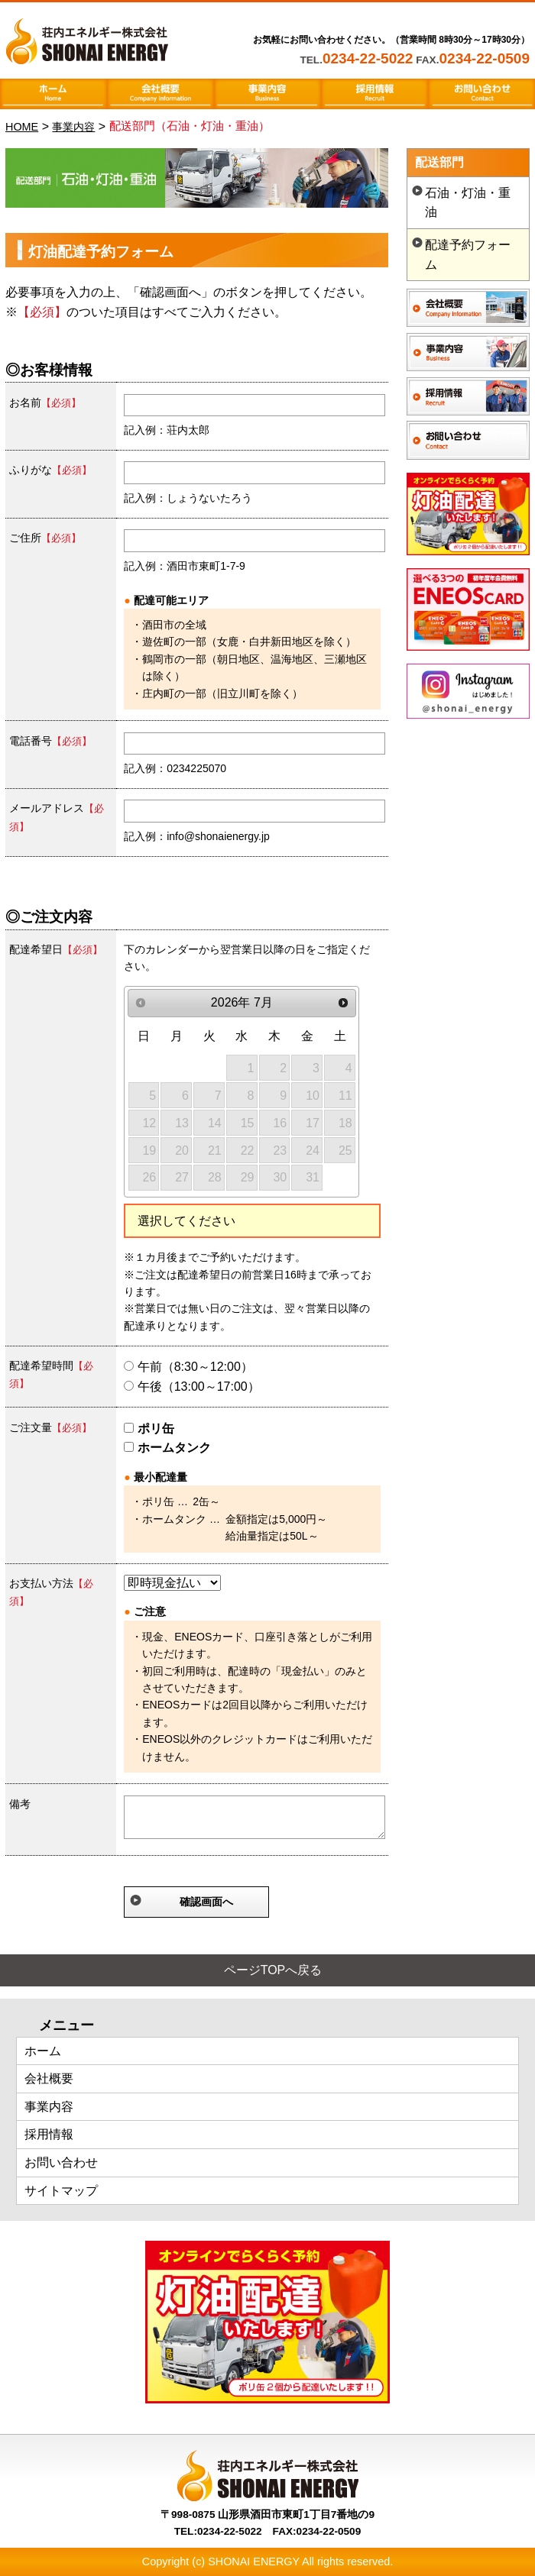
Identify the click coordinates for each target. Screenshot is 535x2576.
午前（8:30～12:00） (188, 1366)
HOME (21, 127)
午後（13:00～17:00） (192, 1386)
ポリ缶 (148, 1428)
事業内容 (73, 127)
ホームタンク (167, 1447)
